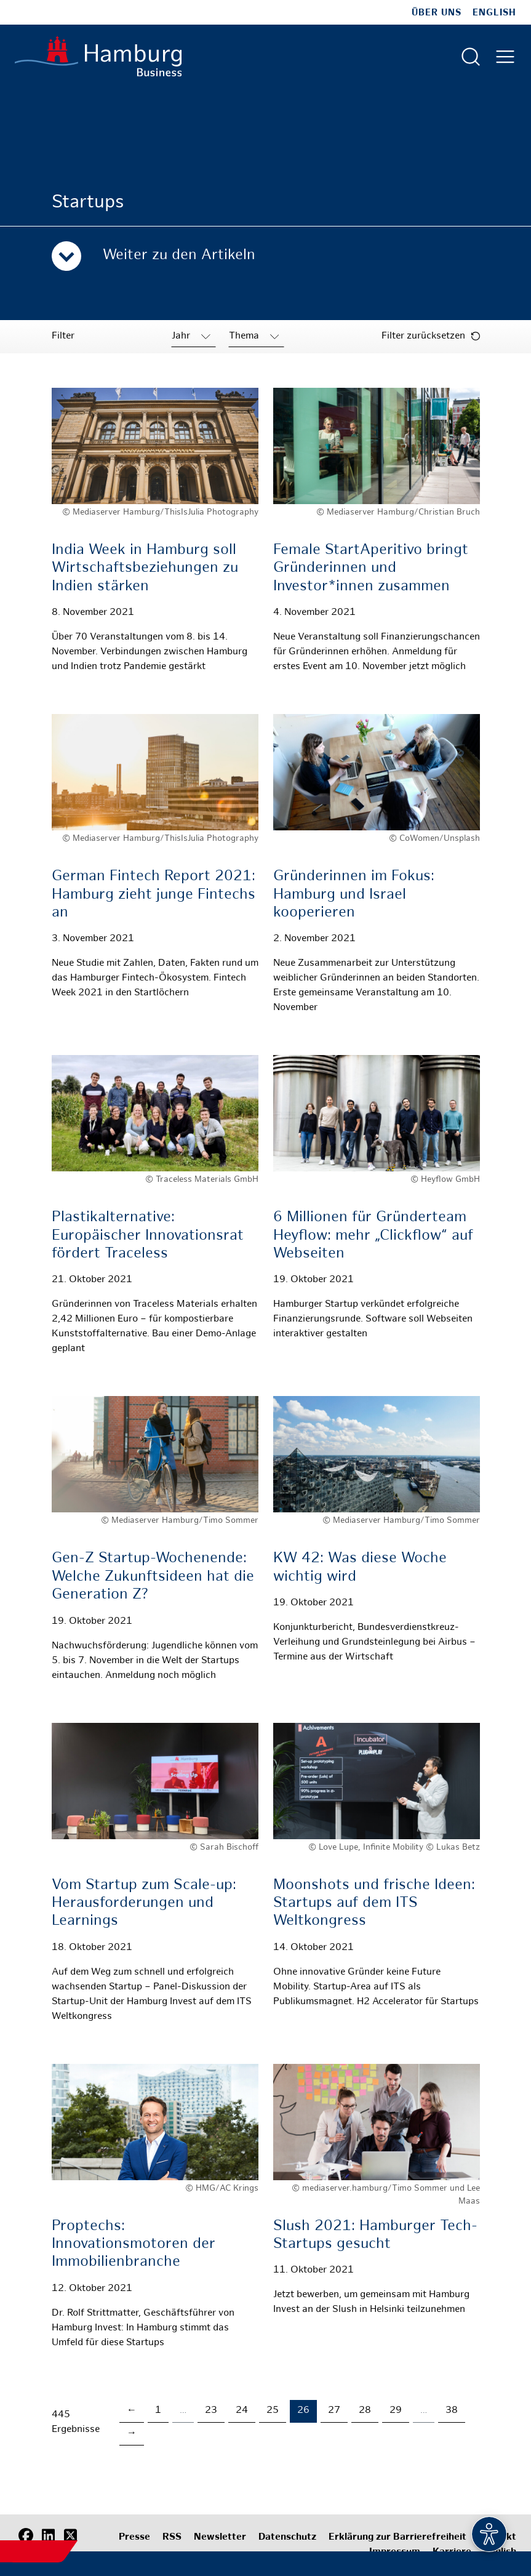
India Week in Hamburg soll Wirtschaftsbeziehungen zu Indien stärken (145, 568)
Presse (134, 2537)
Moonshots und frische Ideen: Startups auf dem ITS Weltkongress (374, 1903)
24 (242, 2410)
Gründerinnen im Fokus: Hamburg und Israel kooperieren (353, 894)
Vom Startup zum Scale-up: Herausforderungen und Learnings (144, 1903)
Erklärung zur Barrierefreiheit (397, 2537)
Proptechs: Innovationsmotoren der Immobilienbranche (133, 2244)
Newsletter (220, 2537)
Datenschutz (287, 2537)
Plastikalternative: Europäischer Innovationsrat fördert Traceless (148, 1235)
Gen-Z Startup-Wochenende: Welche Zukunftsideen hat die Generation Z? (153, 1576)
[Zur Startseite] (98, 56)
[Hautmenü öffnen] (505, 57)
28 (365, 2410)
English (494, 13)
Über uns (436, 13)
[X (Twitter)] (70, 2536)
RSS (172, 2537)
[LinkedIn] (48, 2536)
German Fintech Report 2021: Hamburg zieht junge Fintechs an (153, 894)
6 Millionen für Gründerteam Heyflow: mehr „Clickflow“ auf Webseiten (373, 1235)
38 (451, 2410)
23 (211, 2410)
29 (395, 2410)
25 (272, 2410)
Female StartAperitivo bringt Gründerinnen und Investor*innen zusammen (370, 568)
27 (334, 2410)
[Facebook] (26, 2536)
